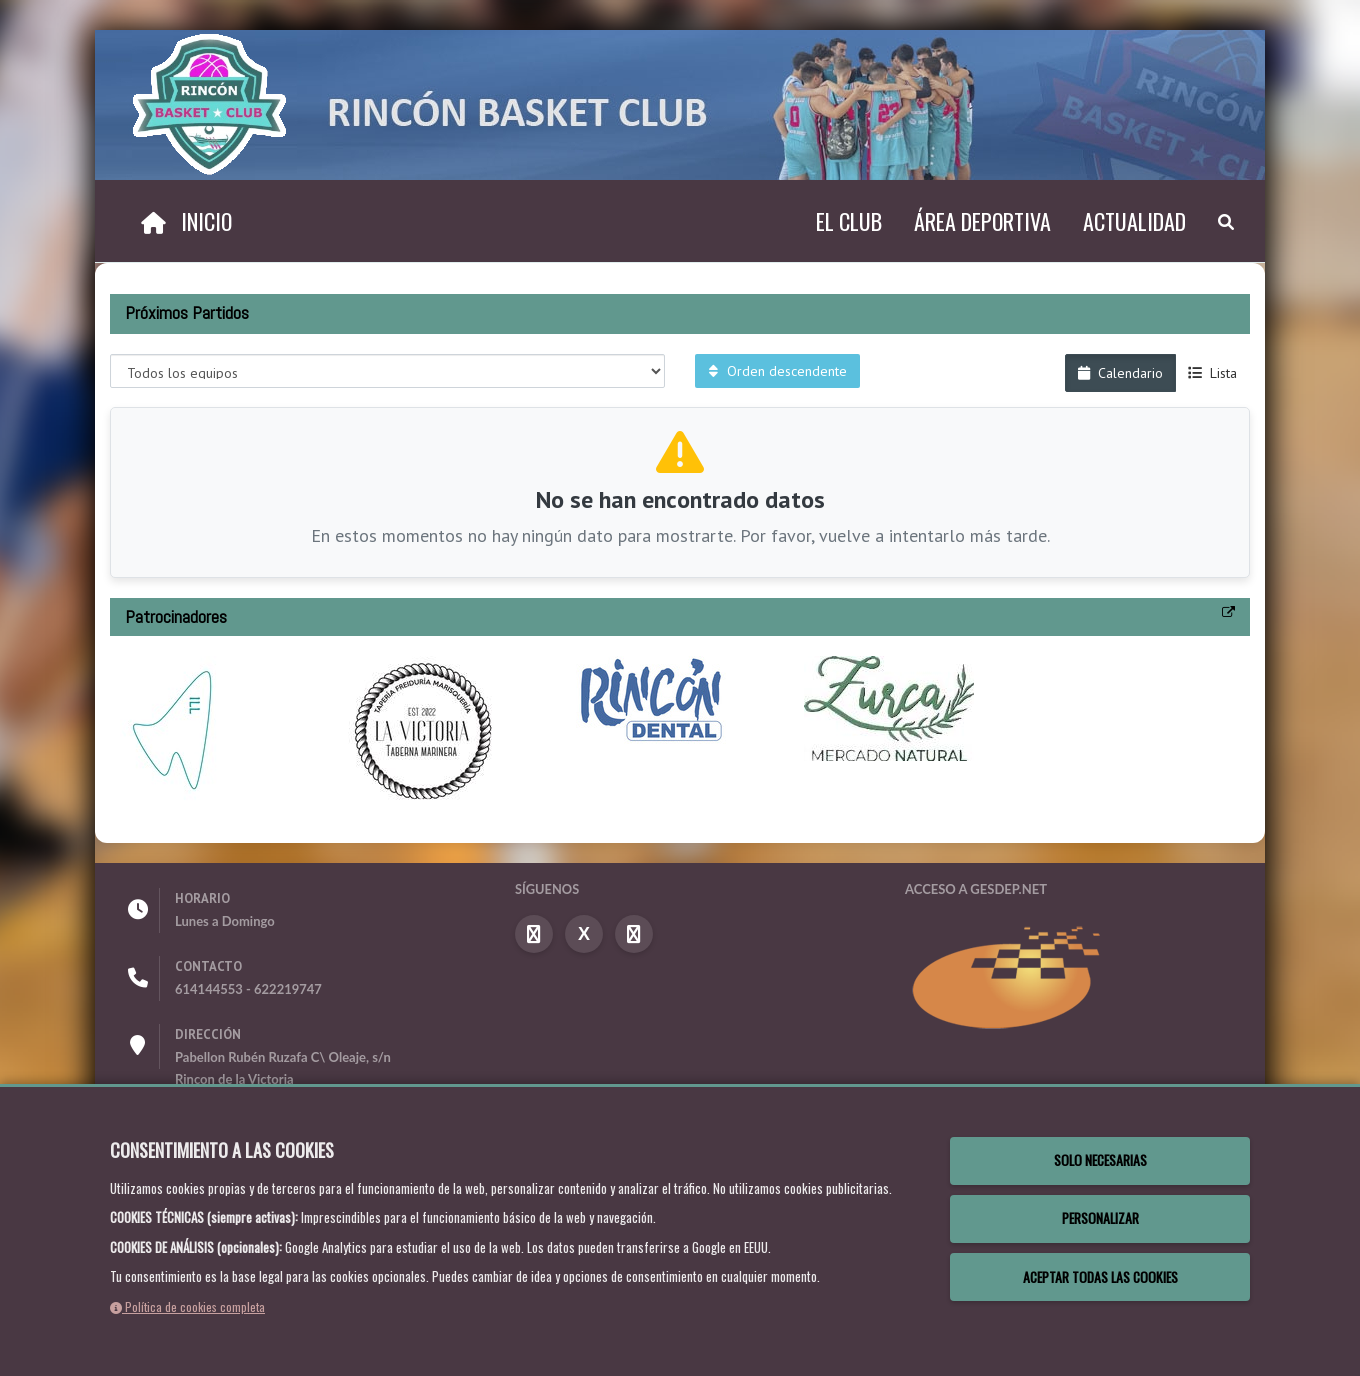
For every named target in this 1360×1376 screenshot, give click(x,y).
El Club (849, 221)
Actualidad (1134, 221)
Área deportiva (982, 221)
